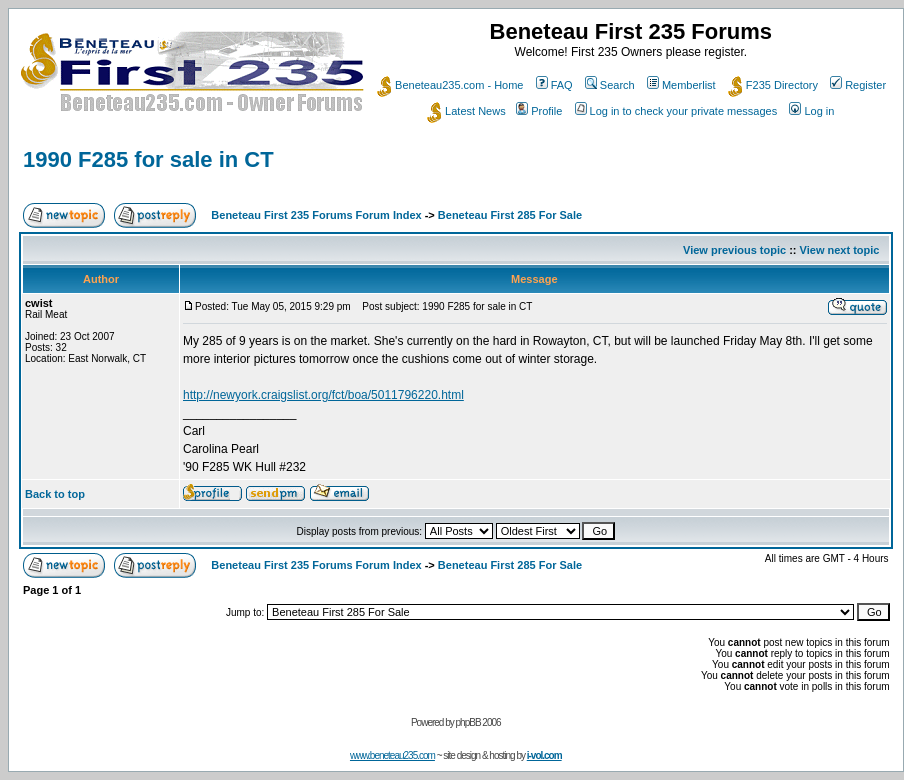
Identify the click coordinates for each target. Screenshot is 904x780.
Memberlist (681, 85)
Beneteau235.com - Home (450, 85)
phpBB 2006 (478, 722)
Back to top (55, 494)
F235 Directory (773, 85)
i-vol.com (544, 755)
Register (858, 85)
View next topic (840, 250)
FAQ (554, 85)
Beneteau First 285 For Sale (510, 215)
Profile (539, 111)
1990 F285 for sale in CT (148, 159)
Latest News (466, 111)
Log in (811, 111)
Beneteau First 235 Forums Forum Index (316, 215)
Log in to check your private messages (676, 111)
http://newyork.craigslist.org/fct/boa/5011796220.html (323, 395)
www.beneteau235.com (392, 755)
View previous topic (734, 250)
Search (610, 85)
